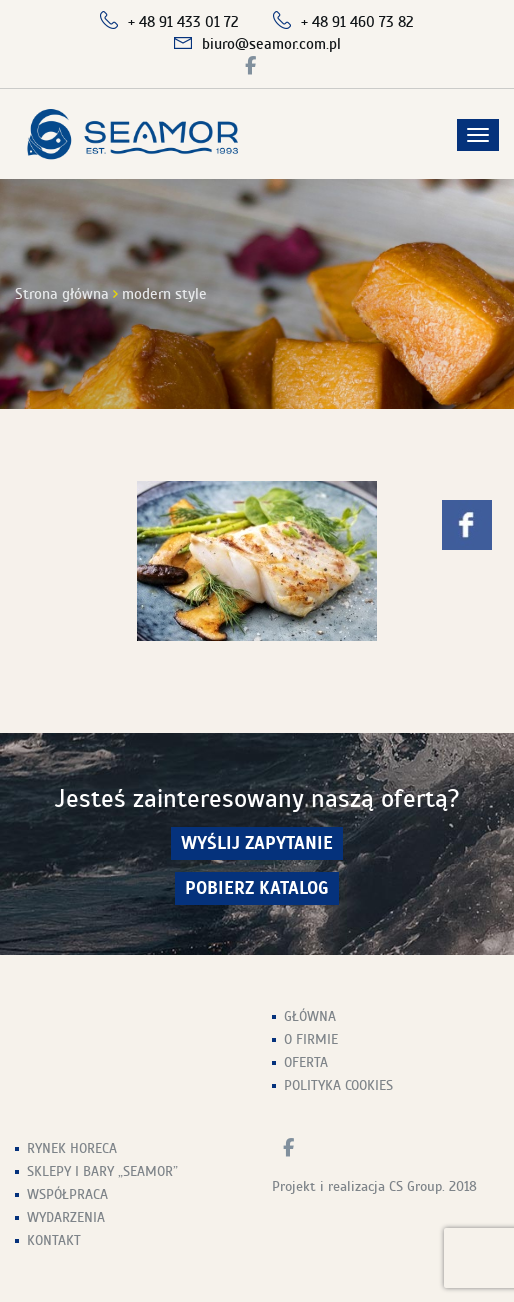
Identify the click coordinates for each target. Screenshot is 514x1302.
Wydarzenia (66, 1217)
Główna (310, 1016)
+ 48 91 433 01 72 (183, 22)
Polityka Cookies (338, 1085)
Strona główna (62, 294)
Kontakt (54, 1240)
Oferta (306, 1062)
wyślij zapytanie (257, 843)
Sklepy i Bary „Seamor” (102, 1171)
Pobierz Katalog (257, 888)
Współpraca (67, 1194)
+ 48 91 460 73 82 (357, 22)
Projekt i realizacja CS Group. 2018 (374, 1186)
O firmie (311, 1039)
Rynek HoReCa (72, 1148)
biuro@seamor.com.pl (271, 44)
